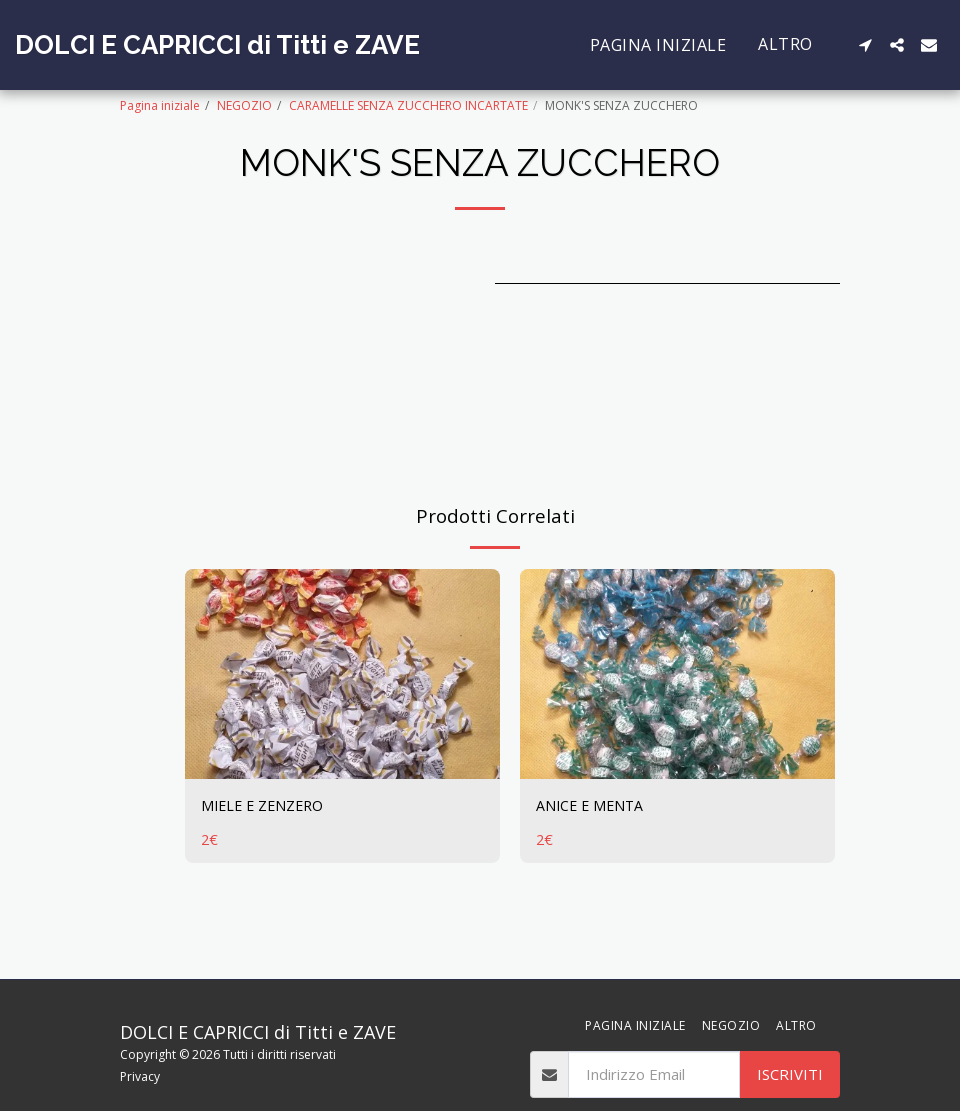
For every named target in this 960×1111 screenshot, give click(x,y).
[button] (865, 45)
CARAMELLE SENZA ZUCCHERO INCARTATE (408, 105)
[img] (342, 674)
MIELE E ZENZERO (266, 806)
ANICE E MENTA (592, 806)
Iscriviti (790, 1074)
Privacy (140, 1076)
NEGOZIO (244, 105)
